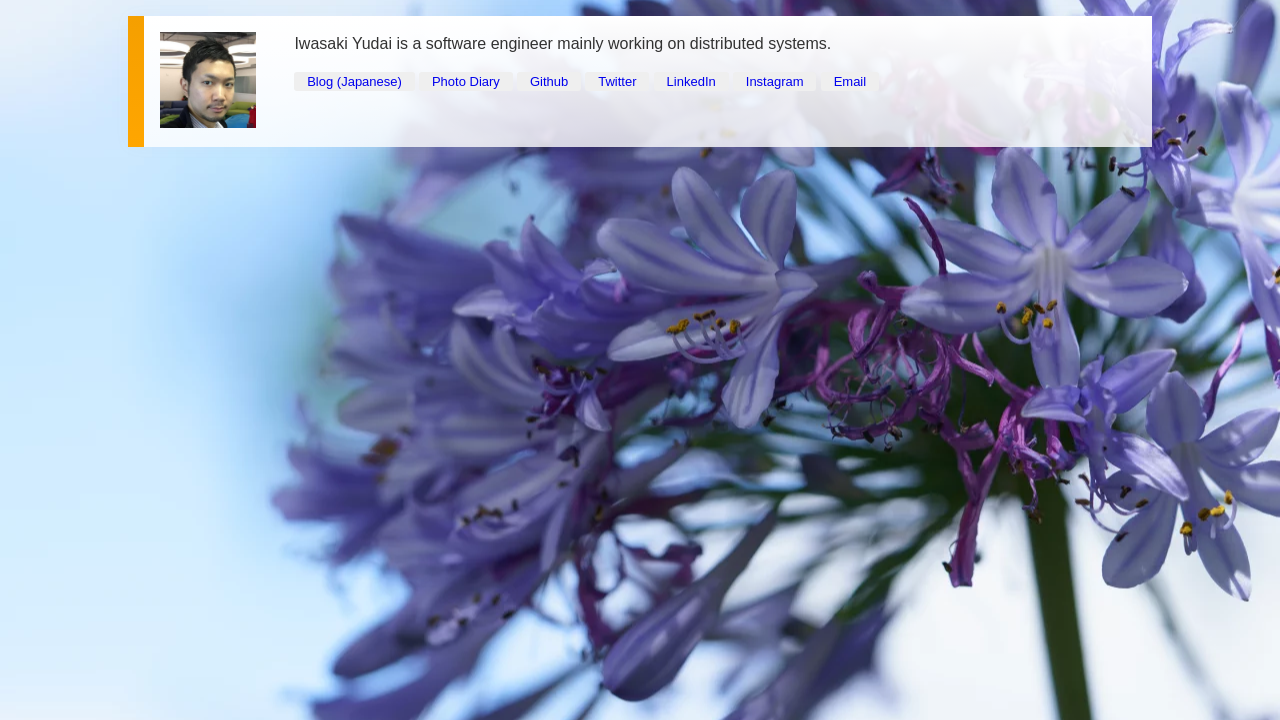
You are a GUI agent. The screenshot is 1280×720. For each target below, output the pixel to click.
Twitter (617, 81)
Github (549, 81)
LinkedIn (691, 81)
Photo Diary (466, 81)
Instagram (775, 81)
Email (850, 81)
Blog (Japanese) (354, 81)
